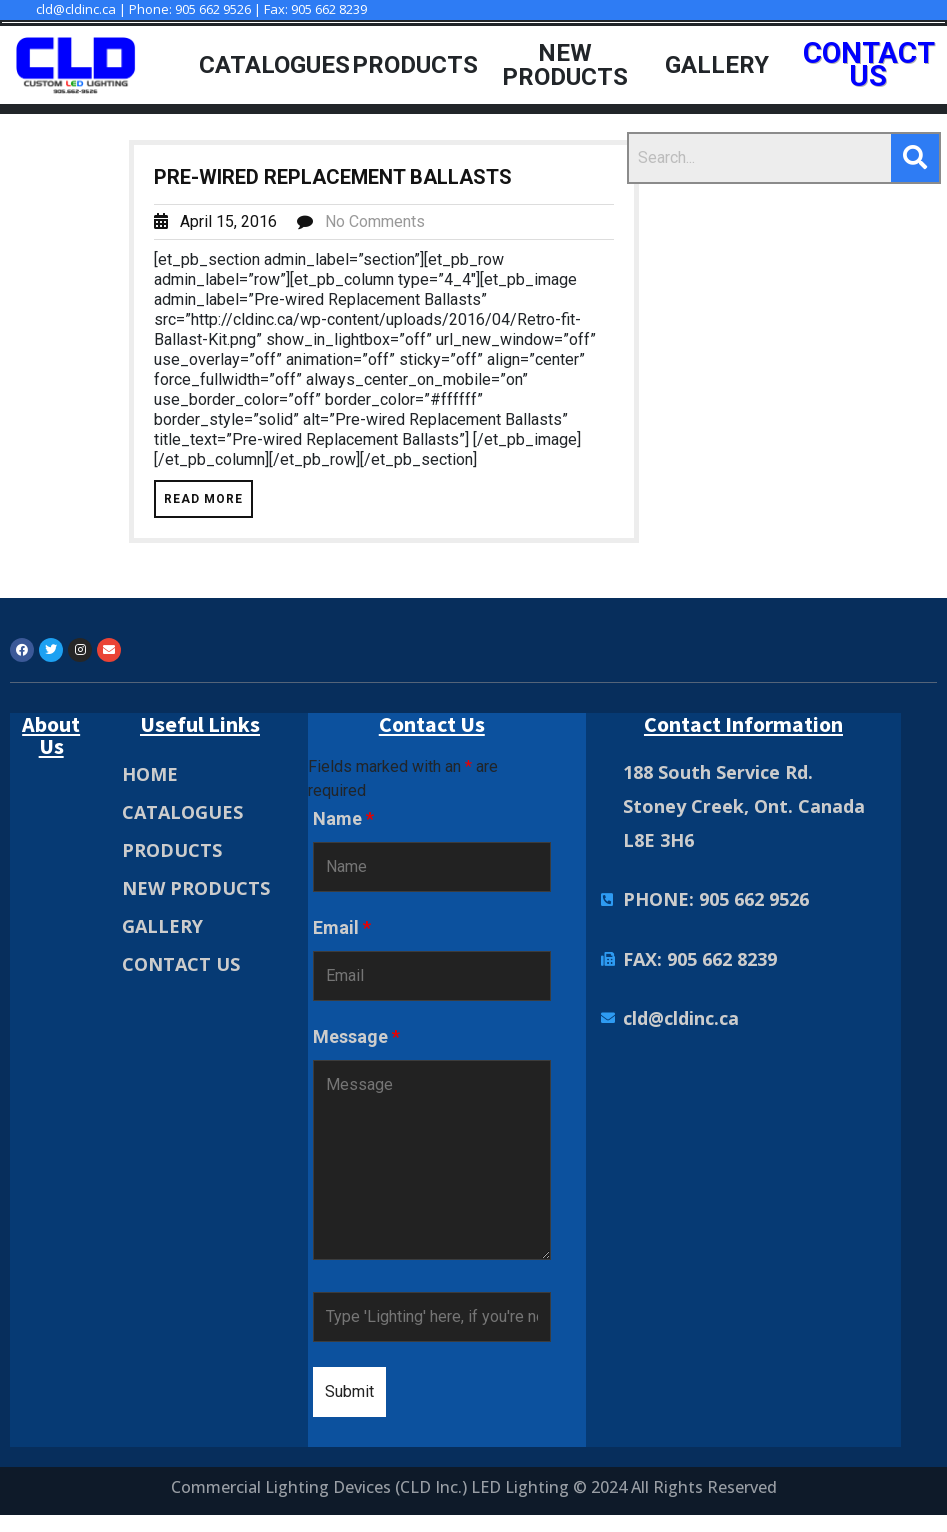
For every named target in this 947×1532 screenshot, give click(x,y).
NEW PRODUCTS (196, 889)
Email (342, 929)
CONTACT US (181, 965)
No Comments (375, 222)
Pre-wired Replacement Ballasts (333, 178)
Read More (203, 500)
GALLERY (162, 927)
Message (356, 1038)
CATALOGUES (182, 813)
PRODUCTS (172, 851)
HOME (150, 775)
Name (343, 820)
